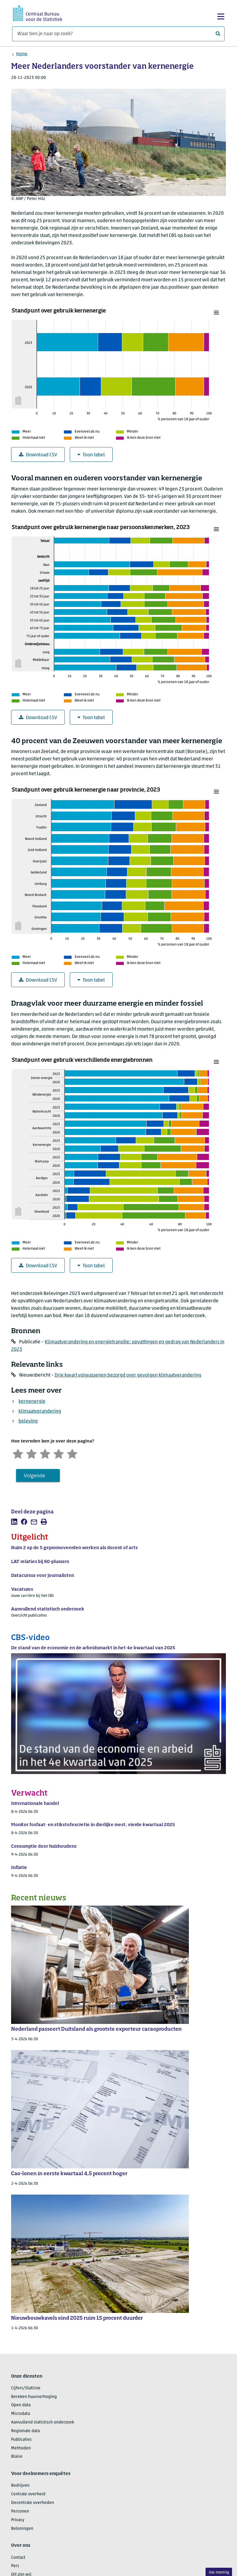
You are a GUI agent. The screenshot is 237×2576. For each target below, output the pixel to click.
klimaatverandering (40, 1411)
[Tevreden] (58, 1453)
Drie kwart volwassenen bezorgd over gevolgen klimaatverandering (128, 1375)
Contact (18, 2558)
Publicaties (21, 2440)
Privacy (17, 2520)
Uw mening (219, 2572)
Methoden (21, 2448)
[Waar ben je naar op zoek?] (118, 33)
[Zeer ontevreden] (18, 1453)
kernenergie (32, 1401)
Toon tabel (91, 455)
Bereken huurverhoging (34, 2397)
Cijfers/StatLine (25, 2388)
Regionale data (25, 2431)
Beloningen (22, 2529)
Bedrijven (20, 2486)
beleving (28, 1421)
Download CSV (38, 455)
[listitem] (14, 1521)
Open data (21, 2405)
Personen (20, 2511)
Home (21, 54)
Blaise (17, 2457)
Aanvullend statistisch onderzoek (42, 2422)
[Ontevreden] (31, 1453)
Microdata (20, 2414)
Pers (15, 2566)
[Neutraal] (45, 1453)
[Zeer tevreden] (72, 1453)
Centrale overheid (28, 2494)
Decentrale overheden (32, 2503)
